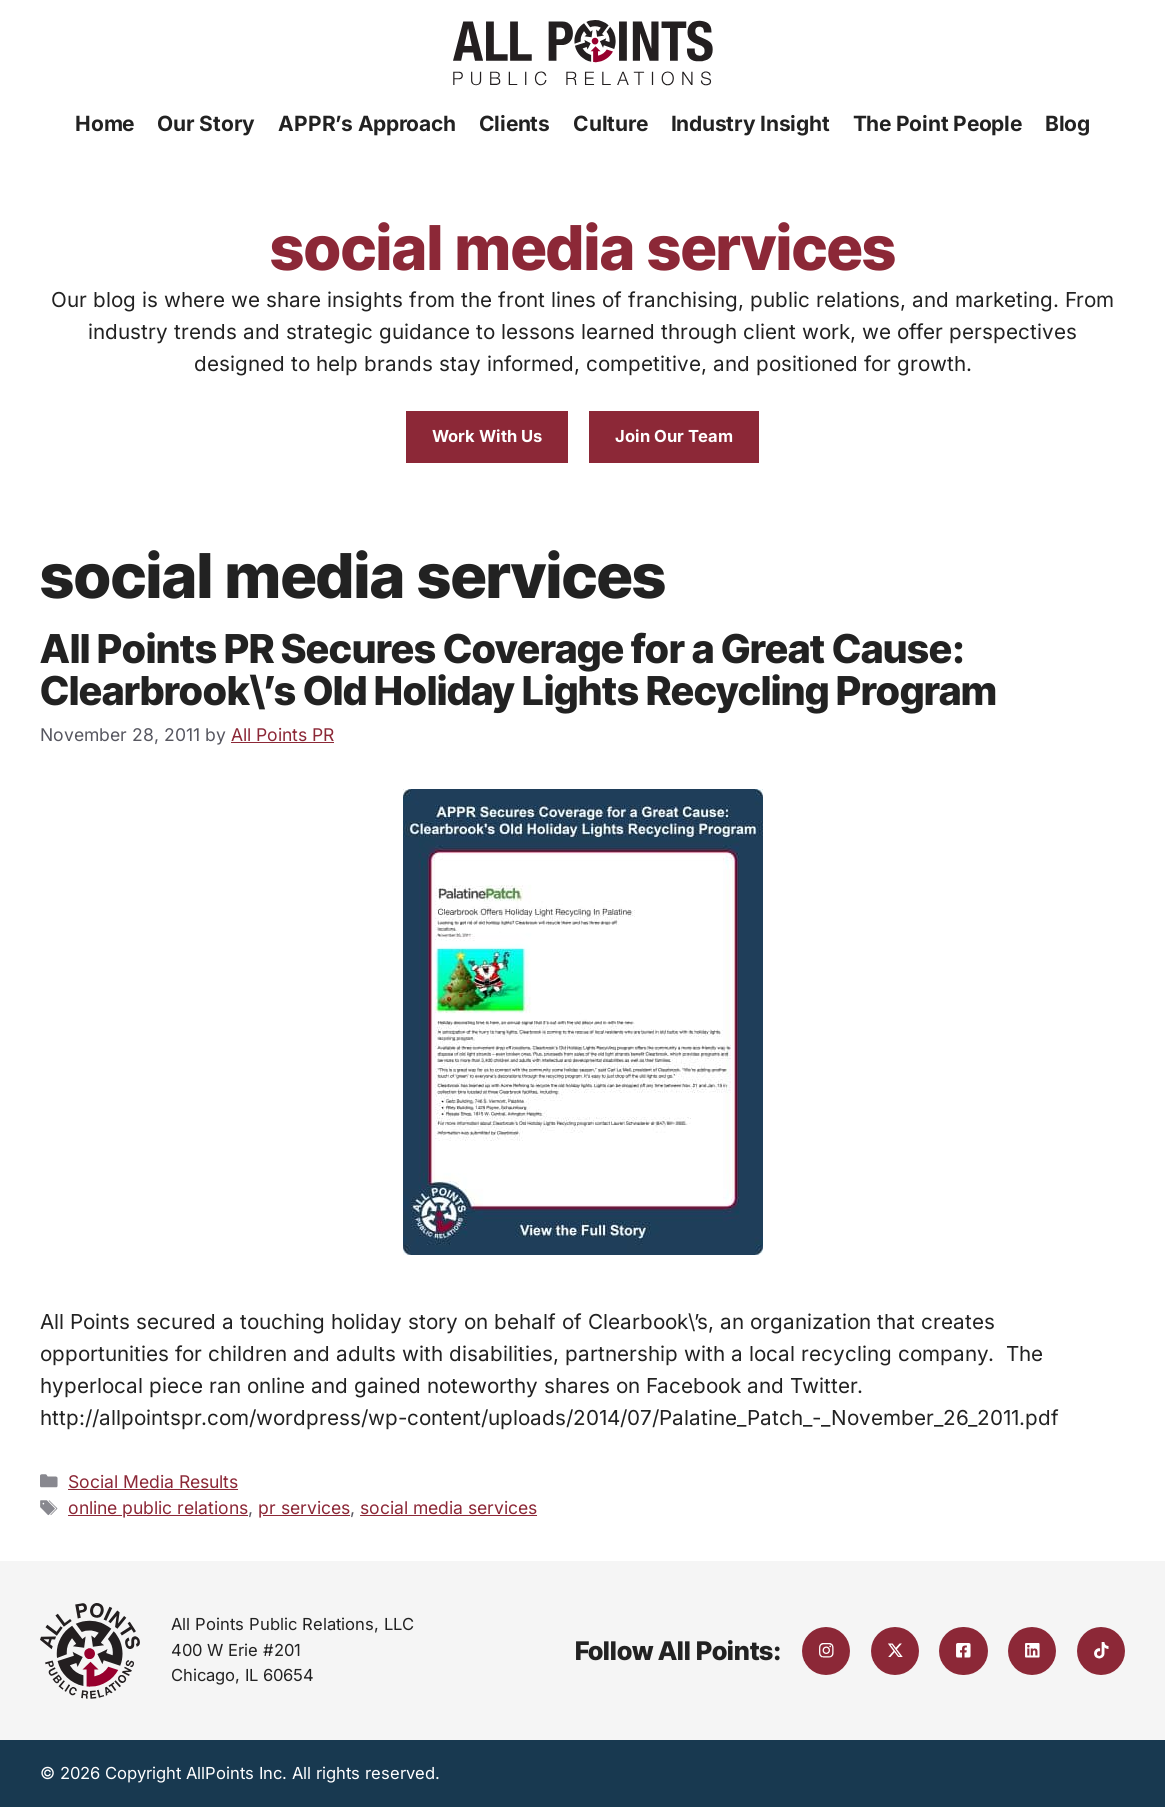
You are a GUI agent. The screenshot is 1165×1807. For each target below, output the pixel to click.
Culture (610, 123)
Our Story (206, 123)
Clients (514, 123)
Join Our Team (674, 436)
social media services (448, 1507)
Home (104, 123)
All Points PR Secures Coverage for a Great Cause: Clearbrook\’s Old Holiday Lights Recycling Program (518, 670)
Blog (1067, 123)
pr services (304, 1507)
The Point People (937, 123)
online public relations (158, 1507)
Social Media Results (153, 1481)
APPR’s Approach (366, 123)
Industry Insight (750, 123)
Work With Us (487, 436)
